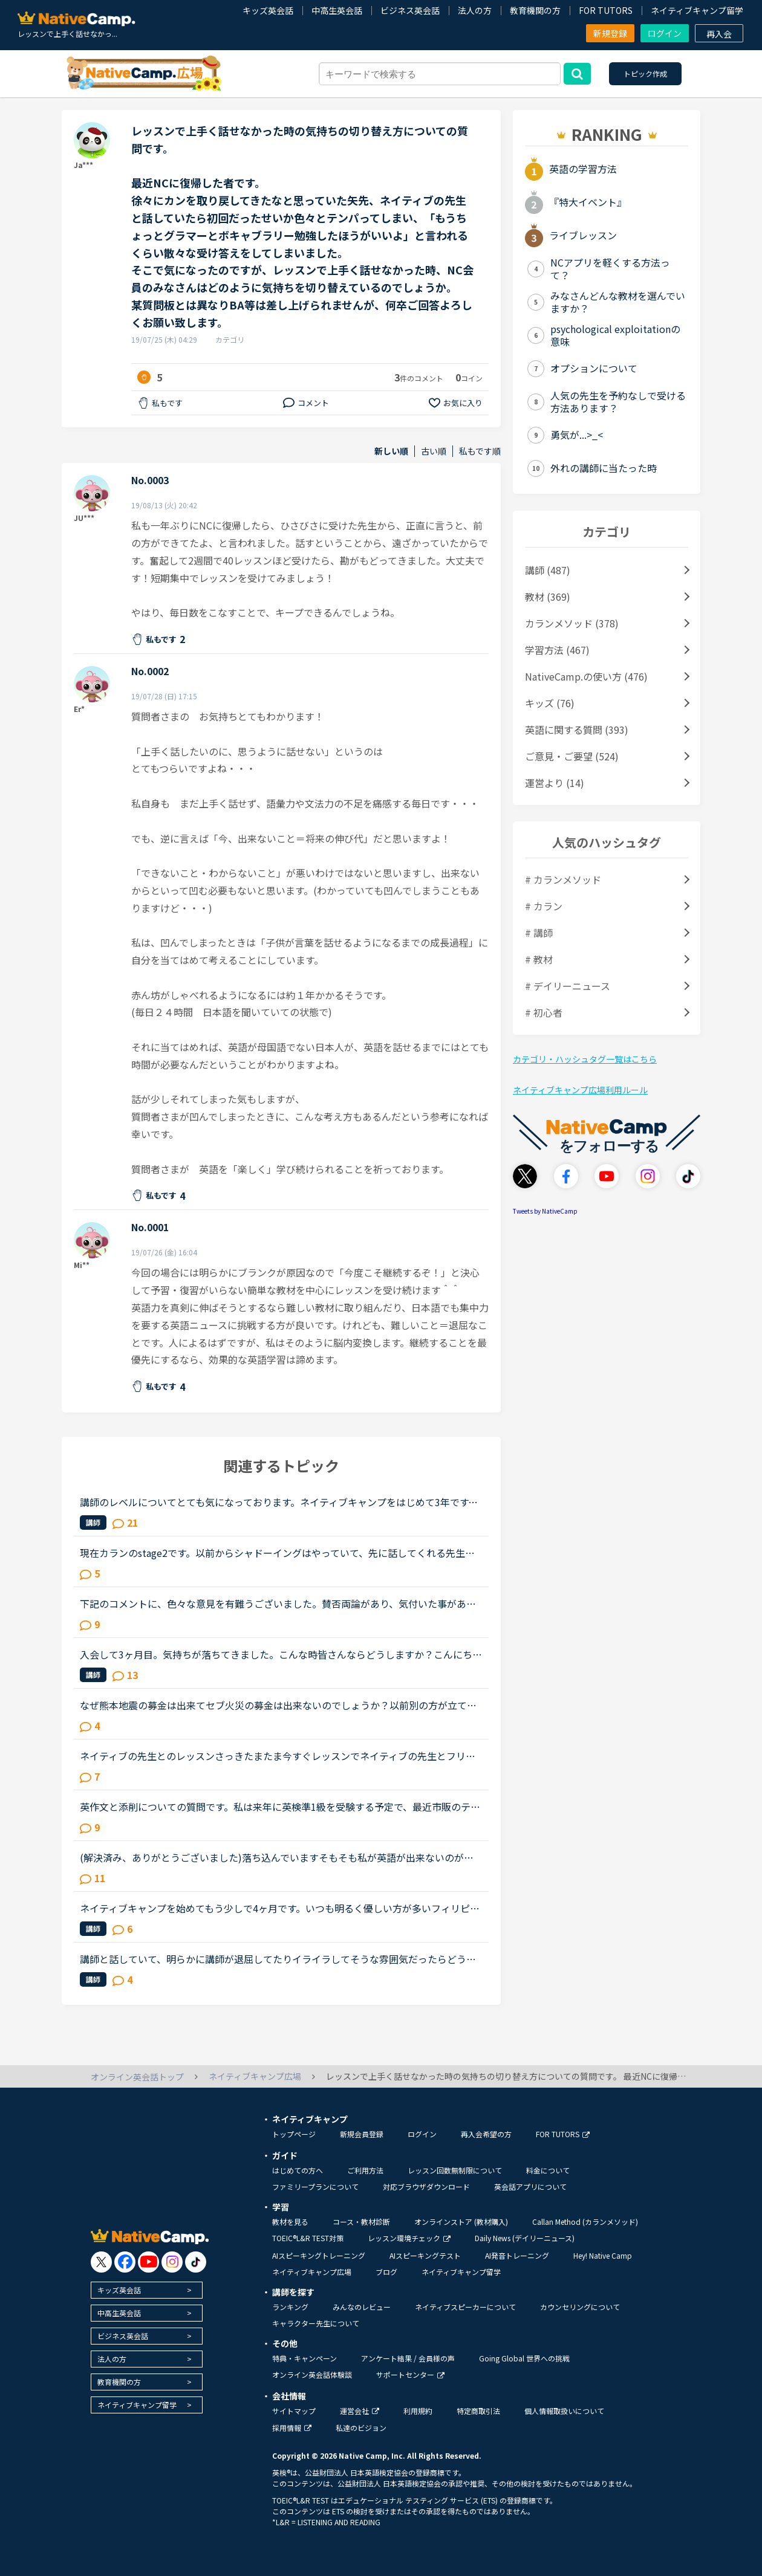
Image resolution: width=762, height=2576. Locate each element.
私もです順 (480, 451)
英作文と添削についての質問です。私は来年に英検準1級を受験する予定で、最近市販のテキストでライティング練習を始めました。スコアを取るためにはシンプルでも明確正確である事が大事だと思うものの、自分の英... (280, 1806)
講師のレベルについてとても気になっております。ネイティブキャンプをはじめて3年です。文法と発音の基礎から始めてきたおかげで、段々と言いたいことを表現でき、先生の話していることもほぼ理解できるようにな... (279, 1502)
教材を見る (290, 2221)
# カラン (543, 906)
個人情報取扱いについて (564, 2411)
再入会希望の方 (486, 2134)
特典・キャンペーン (304, 2358)
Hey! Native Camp (602, 2255)
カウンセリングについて (580, 2307)
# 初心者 (543, 1012)
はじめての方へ (297, 2170)
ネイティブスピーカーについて (465, 2307)
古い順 (433, 451)
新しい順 (391, 451)
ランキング (290, 2307)
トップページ (294, 2134)
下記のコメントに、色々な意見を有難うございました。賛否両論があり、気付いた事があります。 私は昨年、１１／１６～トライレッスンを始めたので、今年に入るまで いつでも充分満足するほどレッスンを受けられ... (281, 1603)
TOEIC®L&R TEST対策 (308, 2238)
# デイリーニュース (567, 986)
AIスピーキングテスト (425, 2255)
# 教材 (539, 959)
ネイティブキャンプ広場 (311, 2272)
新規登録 (610, 33)
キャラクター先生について (315, 2323)
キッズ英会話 (268, 10)
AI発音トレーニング (517, 2255)
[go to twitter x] (101, 2262)
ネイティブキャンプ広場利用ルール (580, 1090)
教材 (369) (547, 596)
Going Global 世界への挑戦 (524, 2358)
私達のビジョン (361, 2427)
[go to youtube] (148, 2262)
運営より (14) (554, 782)
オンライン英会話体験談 (312, 2374)
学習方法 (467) (557, 649)
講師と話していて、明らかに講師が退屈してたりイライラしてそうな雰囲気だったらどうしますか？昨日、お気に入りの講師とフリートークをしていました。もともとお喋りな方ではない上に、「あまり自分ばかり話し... (278, 1959)
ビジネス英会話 (410, 10)
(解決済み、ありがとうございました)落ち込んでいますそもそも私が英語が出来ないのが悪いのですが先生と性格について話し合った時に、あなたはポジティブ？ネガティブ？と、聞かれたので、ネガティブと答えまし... (277, 1857)
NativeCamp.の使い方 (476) (586, 676)
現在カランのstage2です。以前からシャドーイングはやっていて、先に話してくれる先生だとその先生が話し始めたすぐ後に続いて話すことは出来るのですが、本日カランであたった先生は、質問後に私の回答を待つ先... (278, 1552)
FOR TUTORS (606, 10)
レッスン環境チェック (409, 2238)
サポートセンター (410, 2374)
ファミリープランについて (315, 2186)
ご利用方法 (365, 2170)
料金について (548, 2170)
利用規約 (417, 2411)
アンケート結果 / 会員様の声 (408, 2358)
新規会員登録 (361, 2134)
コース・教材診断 (361, 2221)
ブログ (386, 2272)
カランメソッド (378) (572, 623)
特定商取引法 (478, 2411)
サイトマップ (294, 2411)
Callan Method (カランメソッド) (585, 2221)
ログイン (665, 33)
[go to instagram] (172, 2262)
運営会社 (359, 2411)
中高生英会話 (336, 10)
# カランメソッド (563, 879)
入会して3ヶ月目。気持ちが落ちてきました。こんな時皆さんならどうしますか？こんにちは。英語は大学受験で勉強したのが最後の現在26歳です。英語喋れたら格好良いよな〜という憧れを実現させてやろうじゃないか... (278, 1654)
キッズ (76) (550, 703)
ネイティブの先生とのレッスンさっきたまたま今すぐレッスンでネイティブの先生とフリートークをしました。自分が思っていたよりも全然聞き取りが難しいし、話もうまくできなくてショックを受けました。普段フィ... (278, 1756)
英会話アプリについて (530, 2186)
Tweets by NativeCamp (545, 1210)
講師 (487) (547, 570)
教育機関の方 (535, 10)
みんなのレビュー (362, 2307)
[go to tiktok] (195, 2262)
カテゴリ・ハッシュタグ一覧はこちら (585, 1059)
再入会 (719, 34)
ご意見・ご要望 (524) (572, 756)
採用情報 (291, 2427)
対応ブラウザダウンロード (426, 2186)
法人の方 (475, 10)
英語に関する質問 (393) (576, 729)
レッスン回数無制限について (455, 2170)
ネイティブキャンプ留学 (697, 10)
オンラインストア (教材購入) (461, 2221)
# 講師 (539, 932)
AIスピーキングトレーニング (318, 2255)
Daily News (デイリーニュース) (525, 2238)
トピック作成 (645, 73)
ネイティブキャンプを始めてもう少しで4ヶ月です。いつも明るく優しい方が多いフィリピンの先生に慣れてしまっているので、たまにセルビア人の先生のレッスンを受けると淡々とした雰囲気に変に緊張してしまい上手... (280, 1908)
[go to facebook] (124, 2262)
